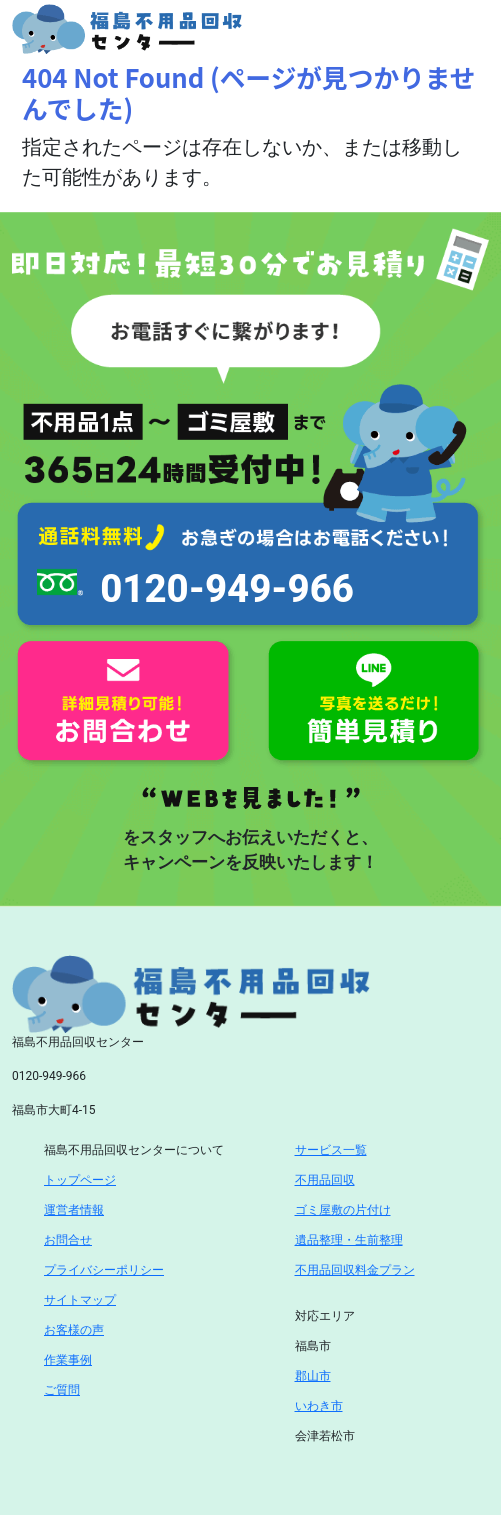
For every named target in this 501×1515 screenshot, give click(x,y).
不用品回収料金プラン (355, 1270)
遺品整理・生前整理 (349, 1240)
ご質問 (62, 1390)
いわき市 (319, 1406)
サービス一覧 (331, 1150)
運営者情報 (74, 1210)
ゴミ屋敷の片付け (343, 1210)
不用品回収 (325, 1180)
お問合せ (68, 1240)
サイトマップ (80, 1300)
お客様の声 (74, 1330)
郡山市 (313, 1376)
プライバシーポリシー (104, 1270)
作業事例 (68, 1360)
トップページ (80, 1180)
